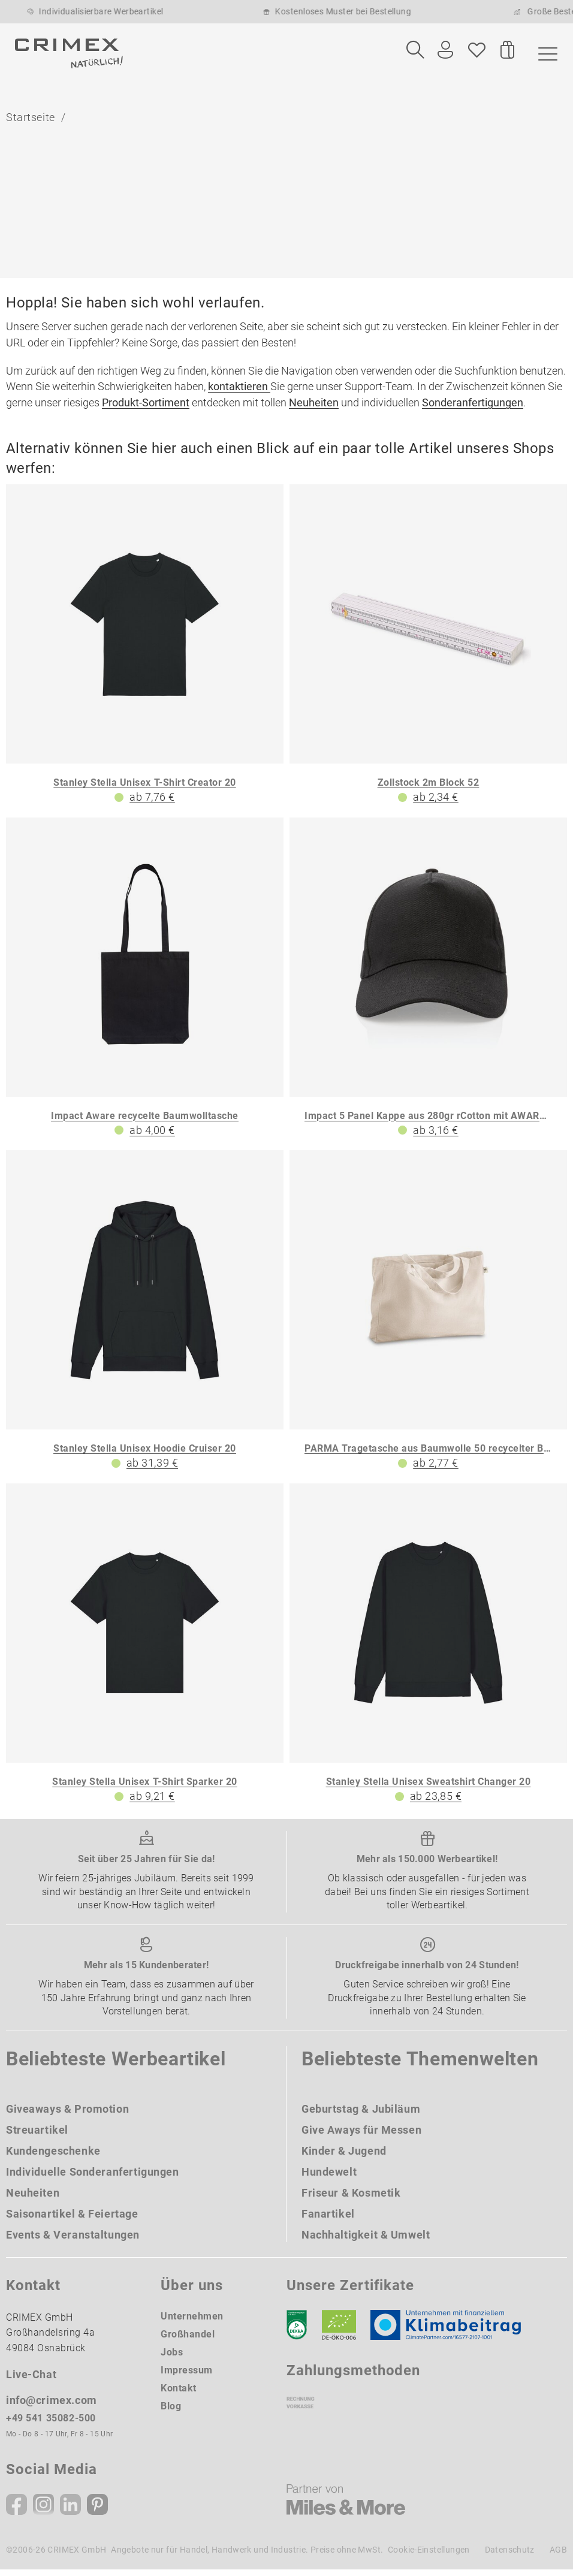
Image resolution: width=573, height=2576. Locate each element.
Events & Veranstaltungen (73, 2240)
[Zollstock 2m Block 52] (428, 651)
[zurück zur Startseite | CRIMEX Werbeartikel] (69, 53)
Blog (171, 2412)
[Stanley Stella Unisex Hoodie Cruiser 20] (145, 1317)
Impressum (187, 2376)
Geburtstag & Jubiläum (360, 2115)
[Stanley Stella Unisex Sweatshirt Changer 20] (428, 1650)
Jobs (172, 2358)
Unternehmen (192, 2322)
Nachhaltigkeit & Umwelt (365, 2240)
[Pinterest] (97, 2510)
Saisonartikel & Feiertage (72, 2219)
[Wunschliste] (476, 50)
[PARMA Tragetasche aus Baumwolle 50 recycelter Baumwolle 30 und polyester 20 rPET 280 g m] (428, 1317)
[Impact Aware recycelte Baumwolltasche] (145, 984)
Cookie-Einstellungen (429, 2556)
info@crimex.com (51, 2406)
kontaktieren (239, 393)
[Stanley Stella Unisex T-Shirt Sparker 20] (145, 1650)
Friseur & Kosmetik (350, 2198)
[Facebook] (16, 2510)
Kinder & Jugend (344, 2156)
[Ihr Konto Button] (445, 50)
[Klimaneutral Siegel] (451, 2331)
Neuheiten (314, 408)
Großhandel (188, 2340)
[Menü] (545, 53)
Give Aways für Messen (361, 2135)
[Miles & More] (345, 2506)
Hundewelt (329, 2177)
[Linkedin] (70, 2510)
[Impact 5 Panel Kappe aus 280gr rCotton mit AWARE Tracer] (428, 984)
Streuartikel (37, 2135)
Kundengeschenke (53, 2156)
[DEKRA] (296, 2331)
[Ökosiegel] (339, 2331)
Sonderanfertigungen (472, 408)
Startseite (30, 120)
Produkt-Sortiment (145, 408)
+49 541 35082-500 (51, 2424)
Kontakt (179, 2394)
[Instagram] (43, 2510)
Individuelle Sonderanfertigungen (92, 2177)
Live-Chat (31, 2380)
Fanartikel (328, 2219)
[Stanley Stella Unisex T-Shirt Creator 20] (145, 651)
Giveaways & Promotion (67, 2115)
